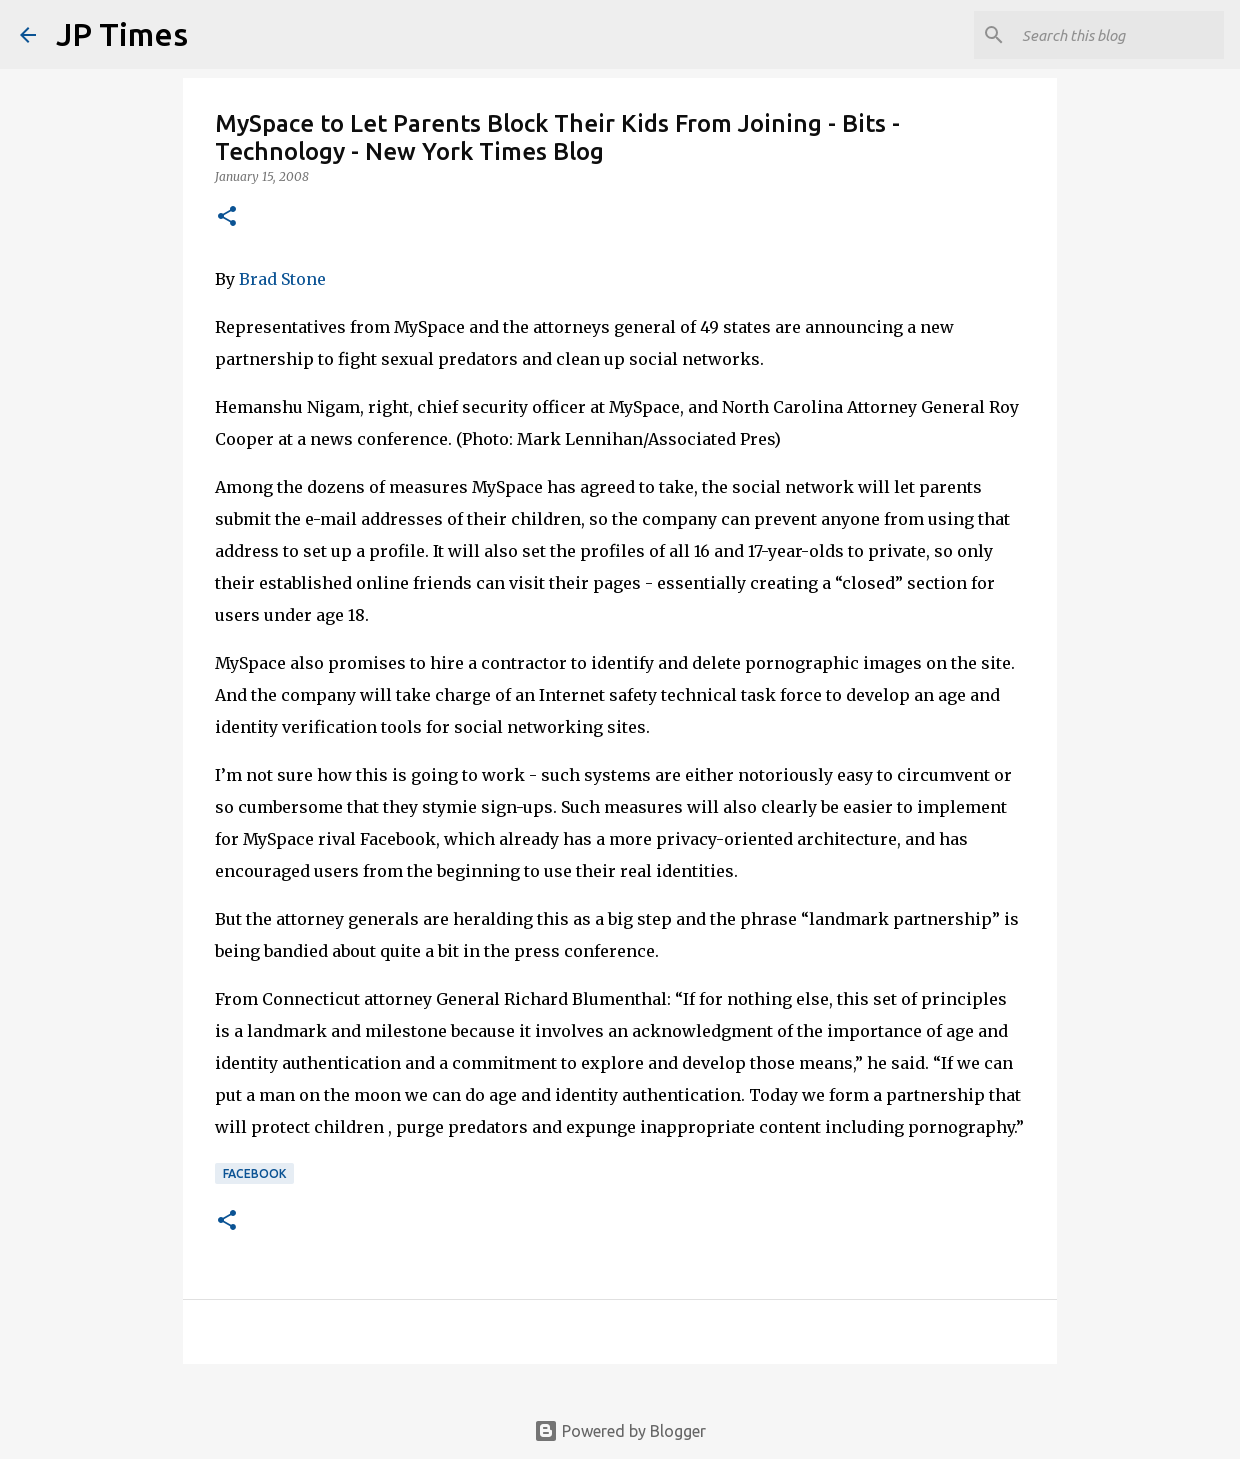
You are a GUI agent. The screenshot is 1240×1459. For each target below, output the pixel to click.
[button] (227, 217)
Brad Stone (282, 279)
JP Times (122, 34)
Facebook (254, 1173)
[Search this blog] (1119, 35)
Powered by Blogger (620, 1431)
